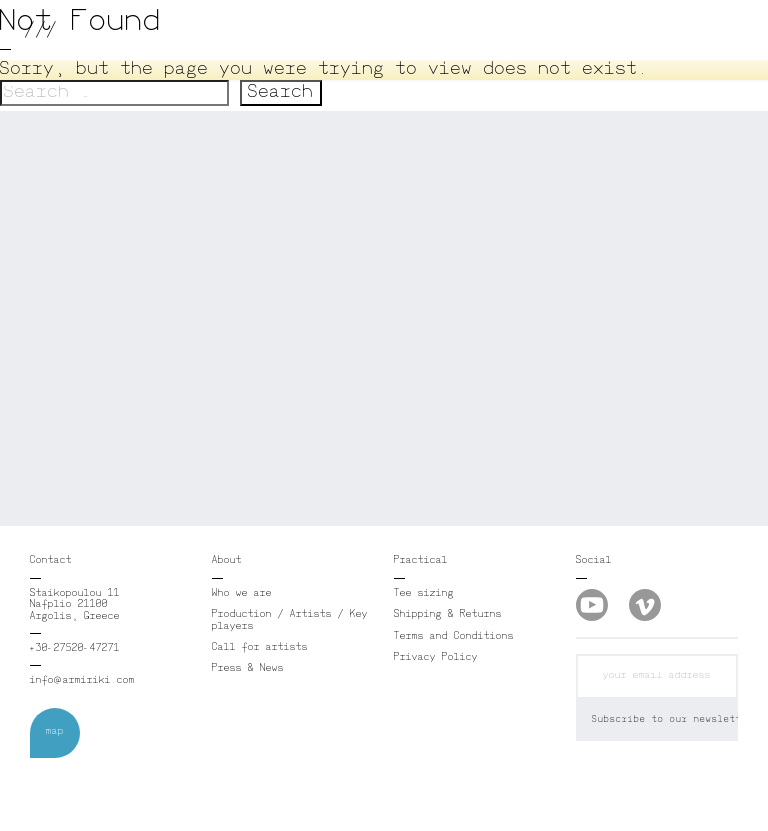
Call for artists (260, 648)
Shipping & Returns (448, 615)
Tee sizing (424, 594)
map (55, 732)
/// (41, 30)
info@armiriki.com (82, 681)
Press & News (248, 669)
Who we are (242, 594)
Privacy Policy (436, 658)
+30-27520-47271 (75, 649)
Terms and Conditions (454, 637)
